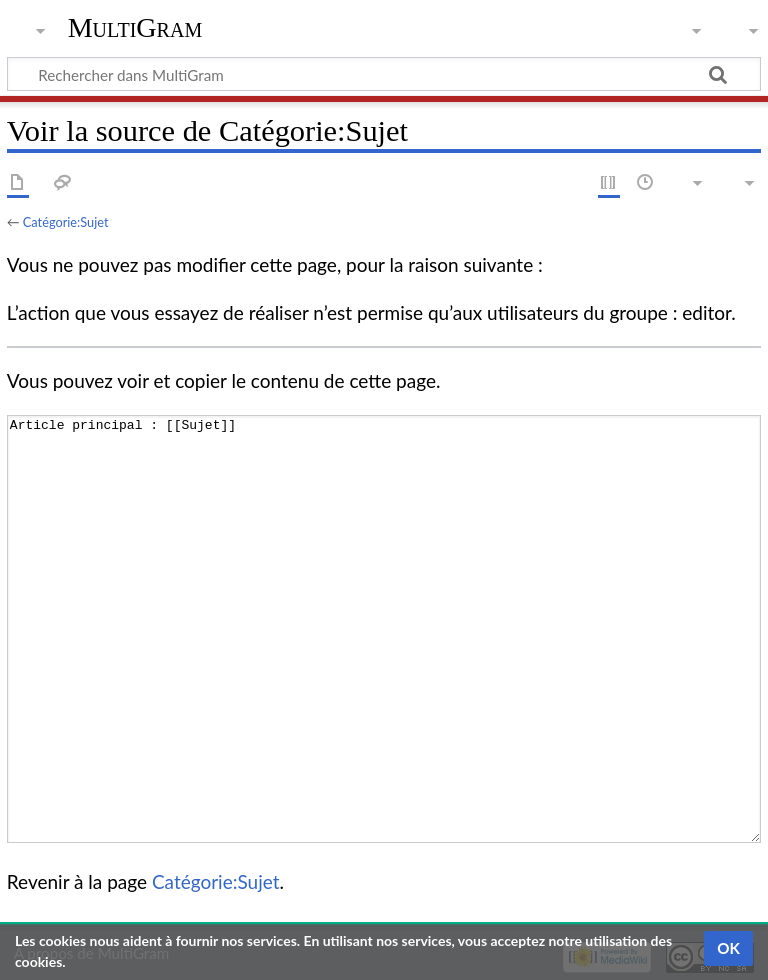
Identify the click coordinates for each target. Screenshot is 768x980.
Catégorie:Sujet (66, 222)
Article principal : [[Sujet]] (384, 629)
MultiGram (135, 27)
